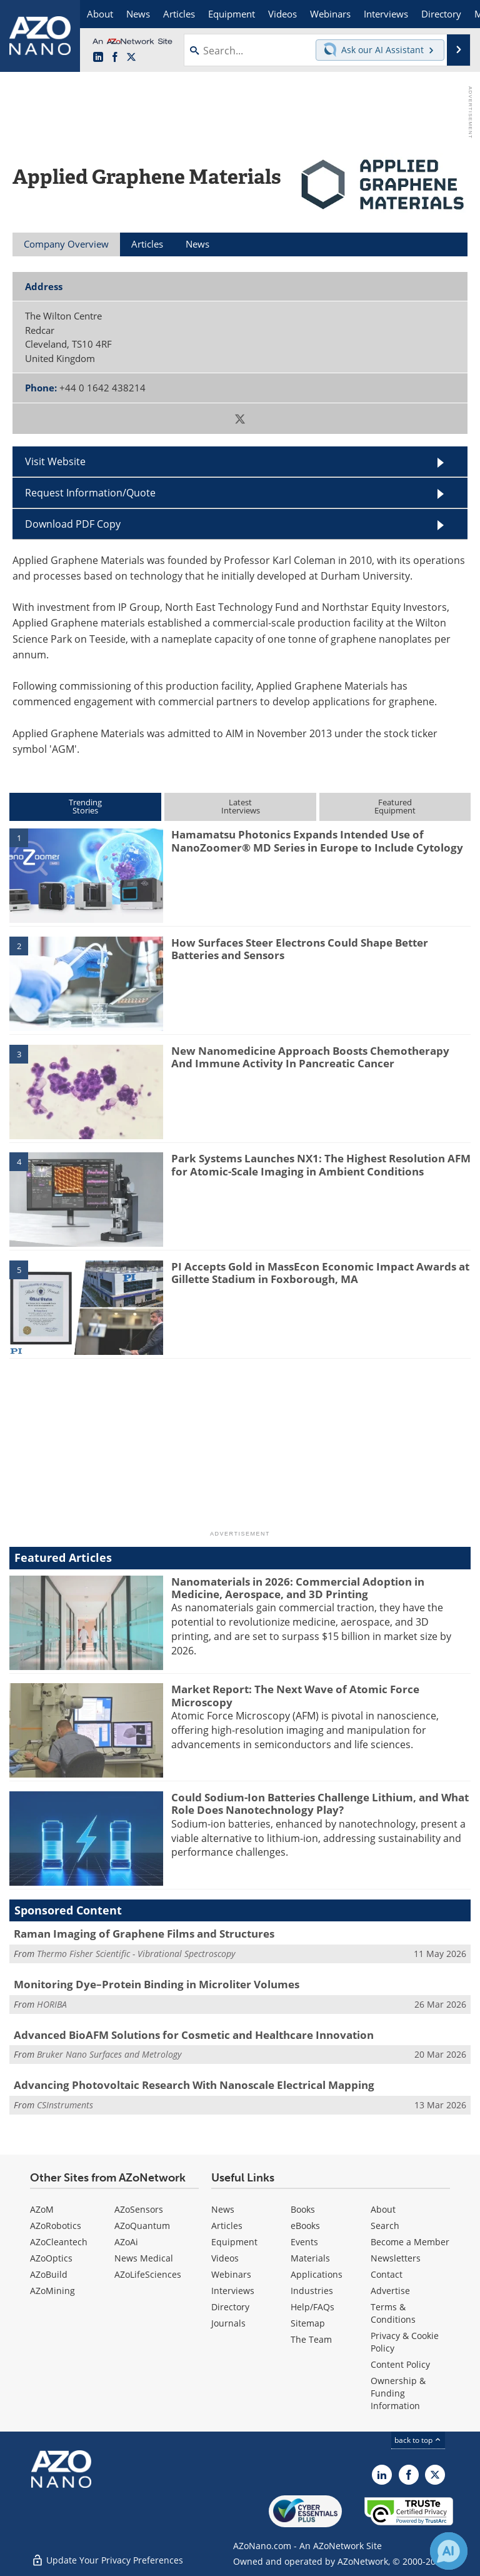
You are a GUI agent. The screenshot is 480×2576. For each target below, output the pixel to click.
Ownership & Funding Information (398, 2393)
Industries (312, 2291)
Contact (386, 2274)
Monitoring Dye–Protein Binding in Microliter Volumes (156, 1984)
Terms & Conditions (393, 2313)
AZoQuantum (142, 2225)
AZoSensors (138, 2209)
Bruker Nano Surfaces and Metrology (109, 2054)
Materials (310, 2258)
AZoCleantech (59, 2242)
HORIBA (52, 2004)
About (383, 2209)
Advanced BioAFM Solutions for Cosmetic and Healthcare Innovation (194, 2035)
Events (304, 2242)
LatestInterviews (240, 806)
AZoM (42, 2209)
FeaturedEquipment (395, 806)
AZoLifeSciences (147, 2274)
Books (303, 2209)
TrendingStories (85, 806)
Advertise (390, 2291)
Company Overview (66, 244)
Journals (228, 2323)
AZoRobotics (55, 2225)
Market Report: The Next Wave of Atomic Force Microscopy (295, 1695)
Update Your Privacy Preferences (107, 2560)
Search (385, 2225)
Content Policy (400, 2364)
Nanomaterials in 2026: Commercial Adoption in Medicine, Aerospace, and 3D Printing (297, 1587)
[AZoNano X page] (131, 57)
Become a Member (410, 2242)
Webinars (231, 2274)
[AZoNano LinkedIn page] (98, 57)
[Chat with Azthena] (449, 2551)
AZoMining (52, 2291)
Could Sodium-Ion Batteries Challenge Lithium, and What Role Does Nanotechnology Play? (320, 1803)
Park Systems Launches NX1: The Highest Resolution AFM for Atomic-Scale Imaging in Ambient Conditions (321, 1164)
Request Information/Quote (90, 493)
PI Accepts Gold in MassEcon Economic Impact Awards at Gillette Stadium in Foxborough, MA (320, 1272)
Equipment (234, 2242)
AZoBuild (49, 2274)
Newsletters (396, 2258)
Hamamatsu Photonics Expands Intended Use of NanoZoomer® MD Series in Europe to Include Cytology (317, 840)
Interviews (232, 2291)
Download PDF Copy (73, 524)
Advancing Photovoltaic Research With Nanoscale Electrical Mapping (194, 2085)
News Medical (143, 2258)
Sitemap (308, 2323)
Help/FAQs (312, 2307)
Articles (226, 2225)
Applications (316, 2274)
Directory (230, 2307)
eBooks (305, 2225)
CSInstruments (65, 2105)
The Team (311, 2339)
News (222, 2209)
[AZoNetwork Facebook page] (115, 57)
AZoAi (126, 2242)
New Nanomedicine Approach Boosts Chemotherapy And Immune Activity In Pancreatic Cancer (310, 1057)
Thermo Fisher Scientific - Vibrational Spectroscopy (136, 1954)
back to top (418, 2440)
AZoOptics (51, 2258)
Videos (225, 2258)
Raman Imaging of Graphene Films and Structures (144, 1933)
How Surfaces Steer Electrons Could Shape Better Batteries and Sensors (299, 948)
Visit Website (55, 461)
